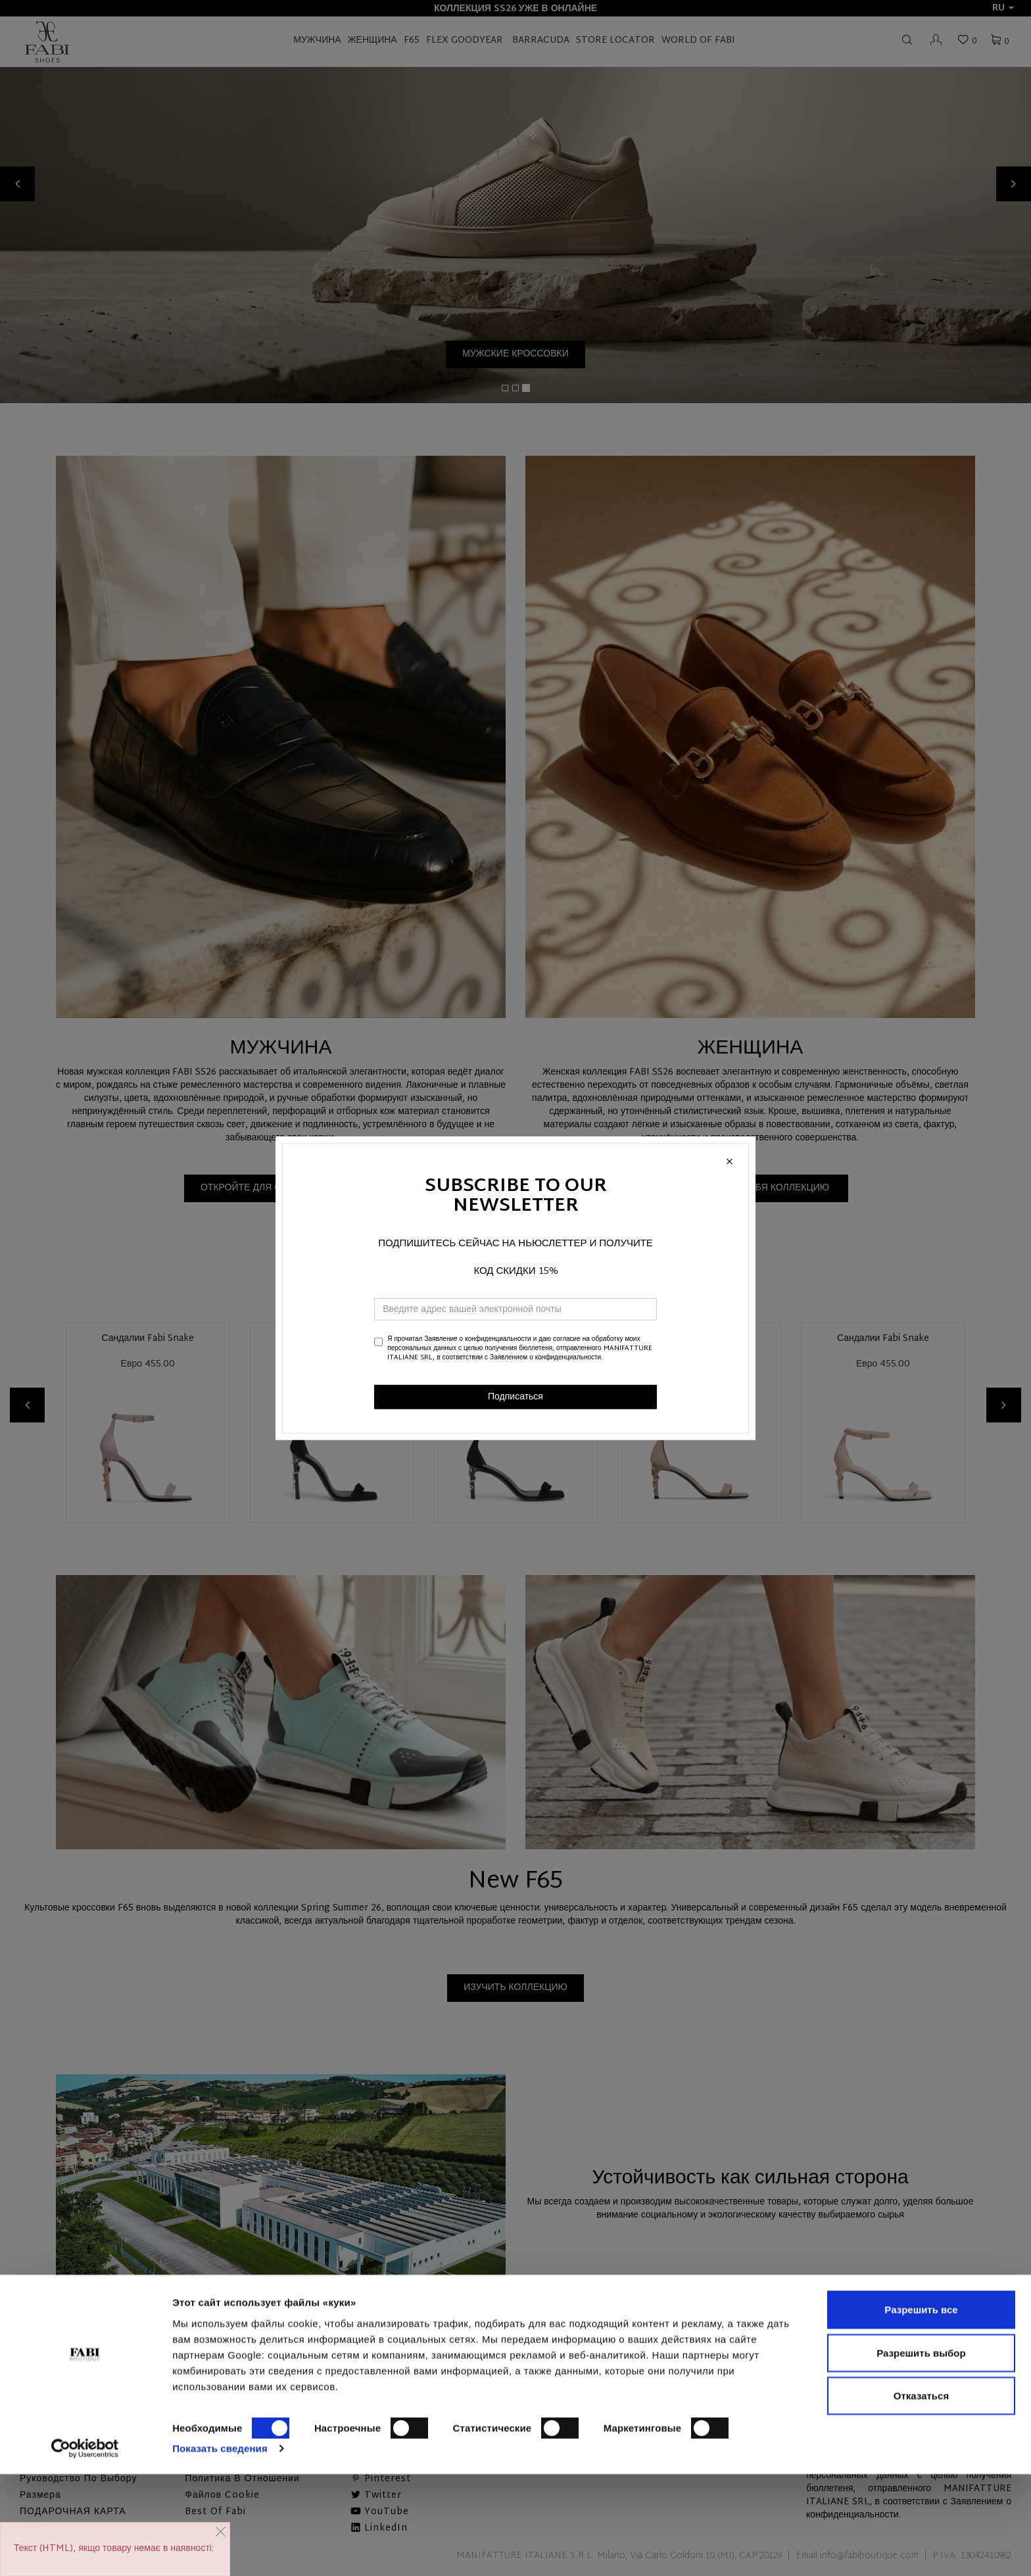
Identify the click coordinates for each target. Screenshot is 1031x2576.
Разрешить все (920, 2411)
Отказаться (921, 2497)
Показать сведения (220, 2550)
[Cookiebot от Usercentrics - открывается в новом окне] (85, 2550)
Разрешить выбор (920, 2454)
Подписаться (515, 1396)
